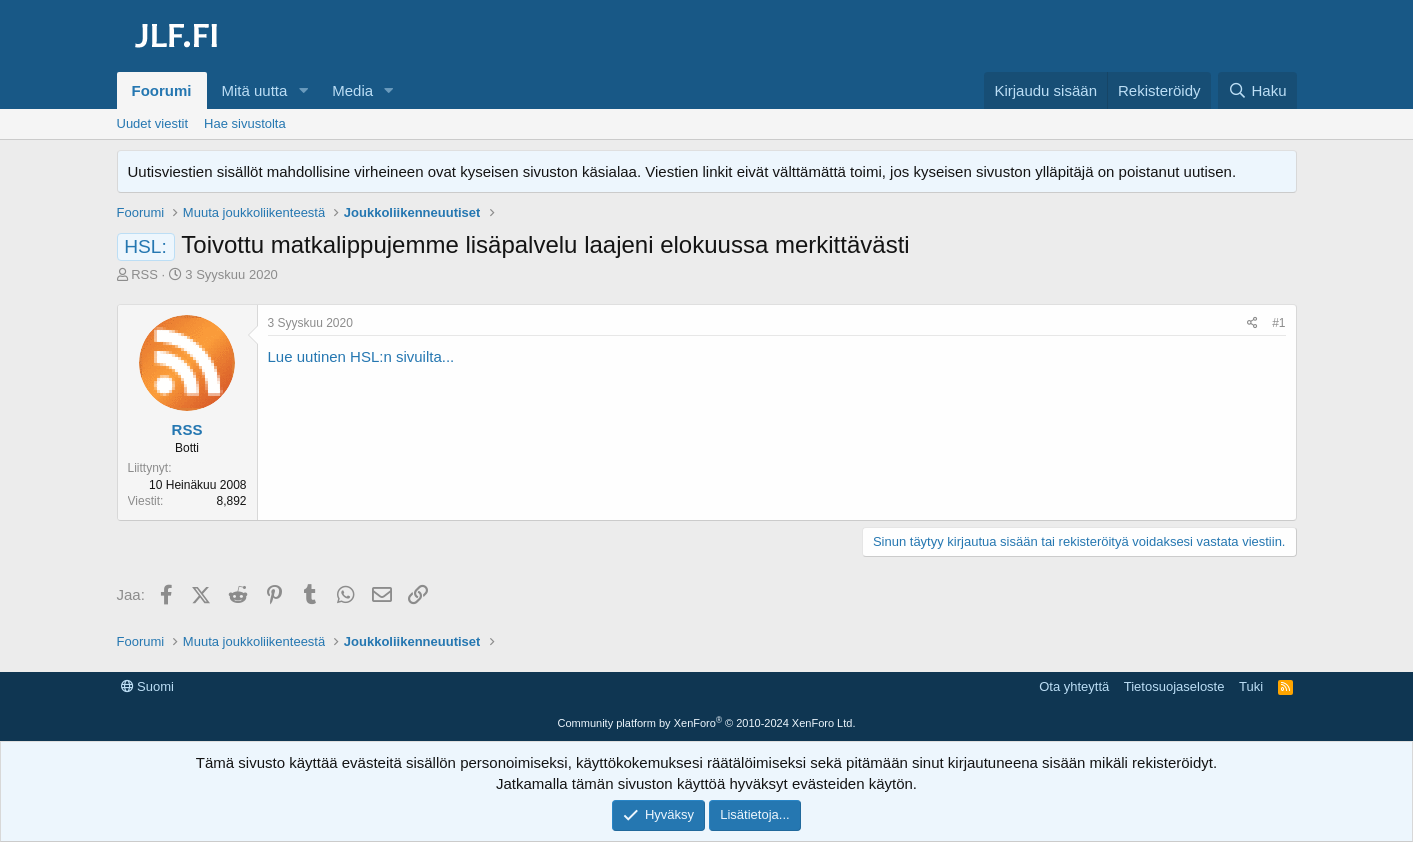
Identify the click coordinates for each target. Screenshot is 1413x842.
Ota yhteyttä (1074, 686)
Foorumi (162, 90)
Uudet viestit (153, 123)
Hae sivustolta (245, 123)
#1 (1278, 323)
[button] (303, 90)
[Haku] (1257, 90)
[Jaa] (1252, 323)
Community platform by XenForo (707, 723)
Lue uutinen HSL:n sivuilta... (361, 356)
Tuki (1251, 686)
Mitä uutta (255, 90)
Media (352, 90)
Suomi (147, 686)
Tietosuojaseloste (1174, 686)
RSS (144, 274)
